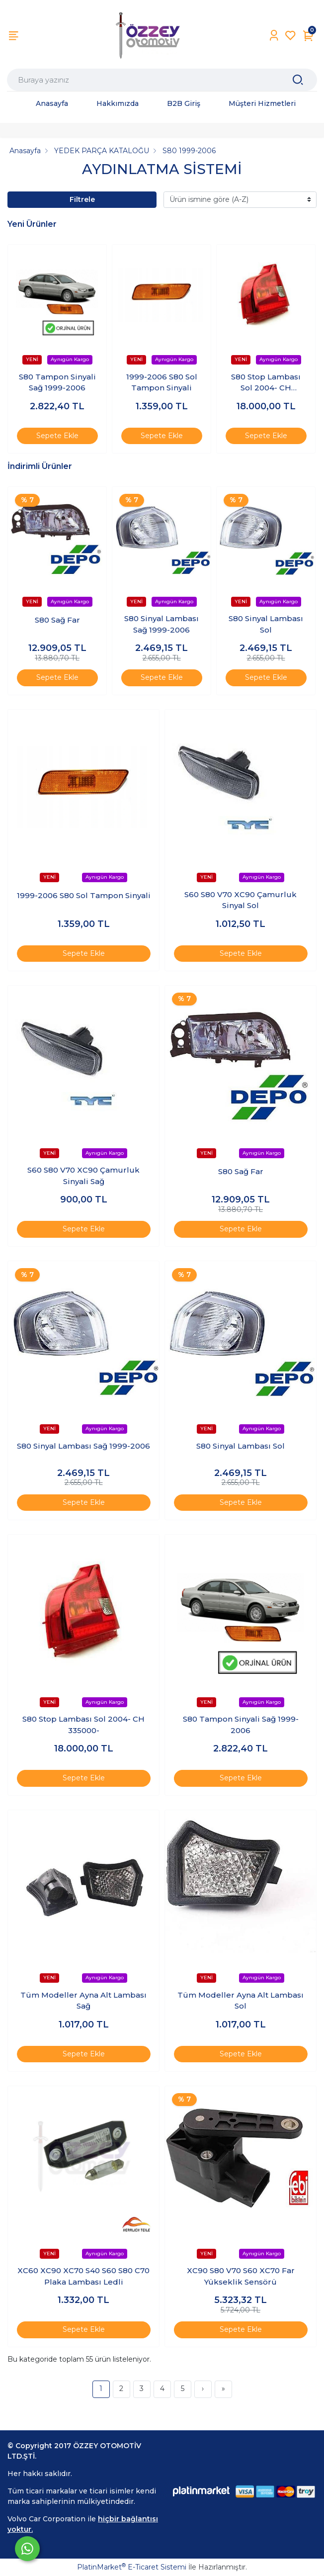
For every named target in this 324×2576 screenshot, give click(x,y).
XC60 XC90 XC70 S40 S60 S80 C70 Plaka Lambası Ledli (83, 2276)
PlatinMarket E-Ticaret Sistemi (131, 2567)
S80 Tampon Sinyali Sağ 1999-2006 (57, 382)
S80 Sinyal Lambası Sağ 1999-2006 (161, 624)
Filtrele (82, 199)
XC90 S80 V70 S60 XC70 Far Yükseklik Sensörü (241, 2276)
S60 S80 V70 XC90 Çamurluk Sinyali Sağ (83, 1175)
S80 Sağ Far (57, 620)
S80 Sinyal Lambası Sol (266, 624)
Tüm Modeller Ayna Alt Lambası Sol (240, 2000)
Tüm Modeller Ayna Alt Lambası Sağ (83, 2000)
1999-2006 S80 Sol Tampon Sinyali (161, 382)
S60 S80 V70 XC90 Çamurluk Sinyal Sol (240, 900)
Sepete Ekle (57, 435)
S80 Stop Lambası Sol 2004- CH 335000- (266, 383)
